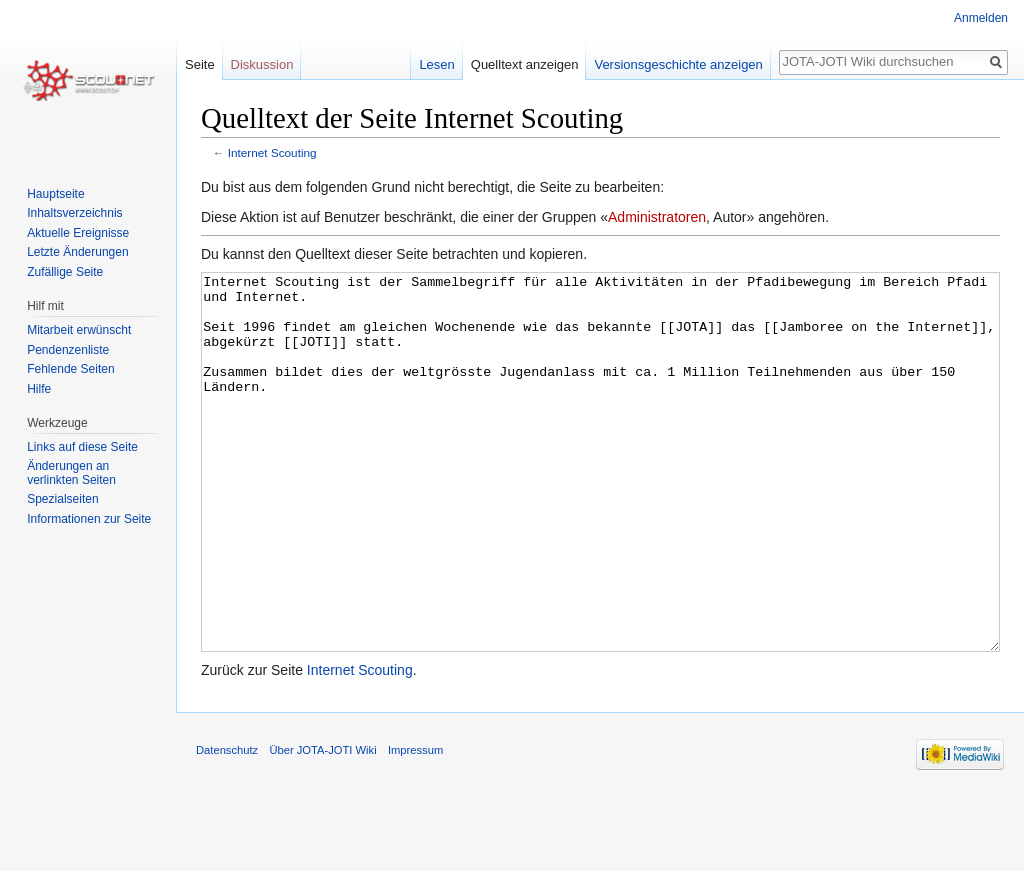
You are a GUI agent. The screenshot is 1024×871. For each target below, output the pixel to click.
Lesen (436, 64)
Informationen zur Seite (89, 519)
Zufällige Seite (65, 272)
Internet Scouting (272, 152)
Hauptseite (55, 194)
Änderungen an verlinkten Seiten (71, 473)
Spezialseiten (62, 499)
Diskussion (262, 64)
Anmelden (981, 18)
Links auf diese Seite (82, 447)
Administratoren (657, 217)
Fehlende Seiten (70, 369)
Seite (200, 64)
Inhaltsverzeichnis (74, 213)
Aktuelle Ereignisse (78, 233)
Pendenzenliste (68, 350)
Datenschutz (227, 825)
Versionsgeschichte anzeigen (678, 64)
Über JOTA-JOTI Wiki (322, 825)
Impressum (415, 825)
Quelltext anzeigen (525, 64)
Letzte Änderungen (77, 252)
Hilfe (39, 389)
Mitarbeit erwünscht (79, 330)
